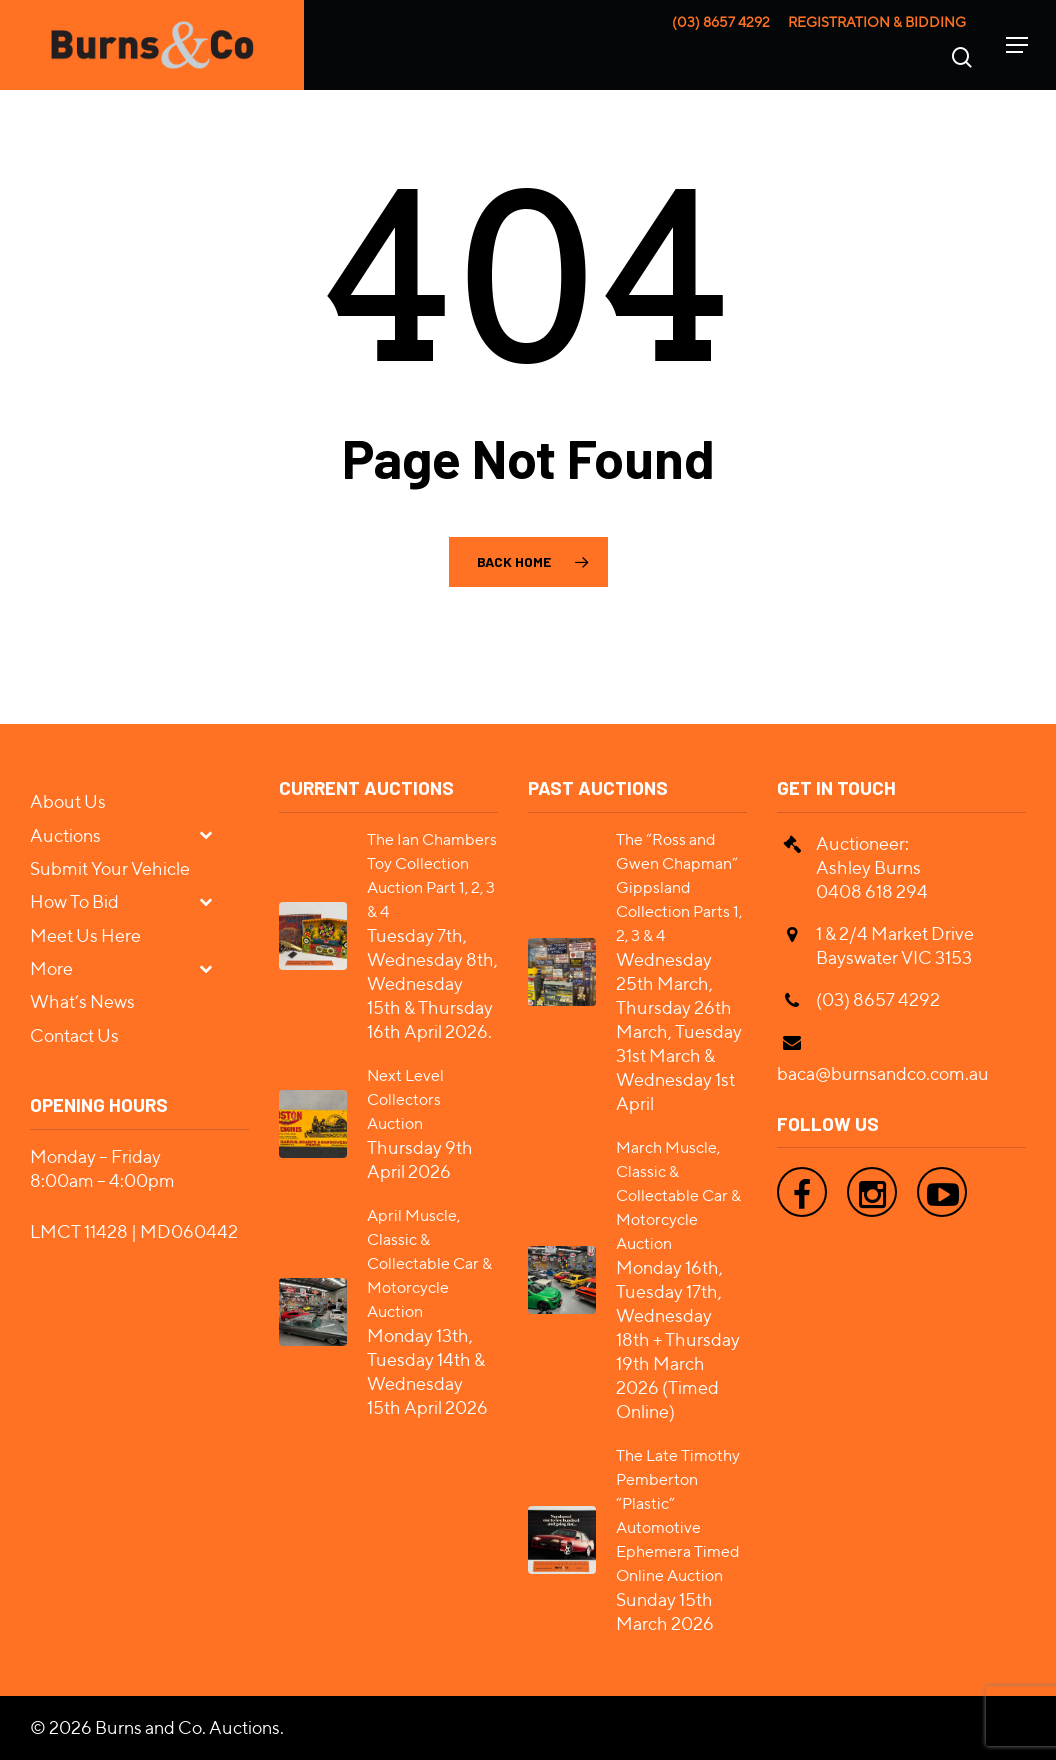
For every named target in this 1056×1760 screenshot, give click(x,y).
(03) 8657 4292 (721, 22)
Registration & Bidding (877, 22)
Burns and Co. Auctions (187, 1727)
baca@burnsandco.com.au (883, 1073)
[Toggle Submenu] (214, 834)
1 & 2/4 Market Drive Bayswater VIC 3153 (895, 945)
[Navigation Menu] (1017, 45)
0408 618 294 (872, 891)
